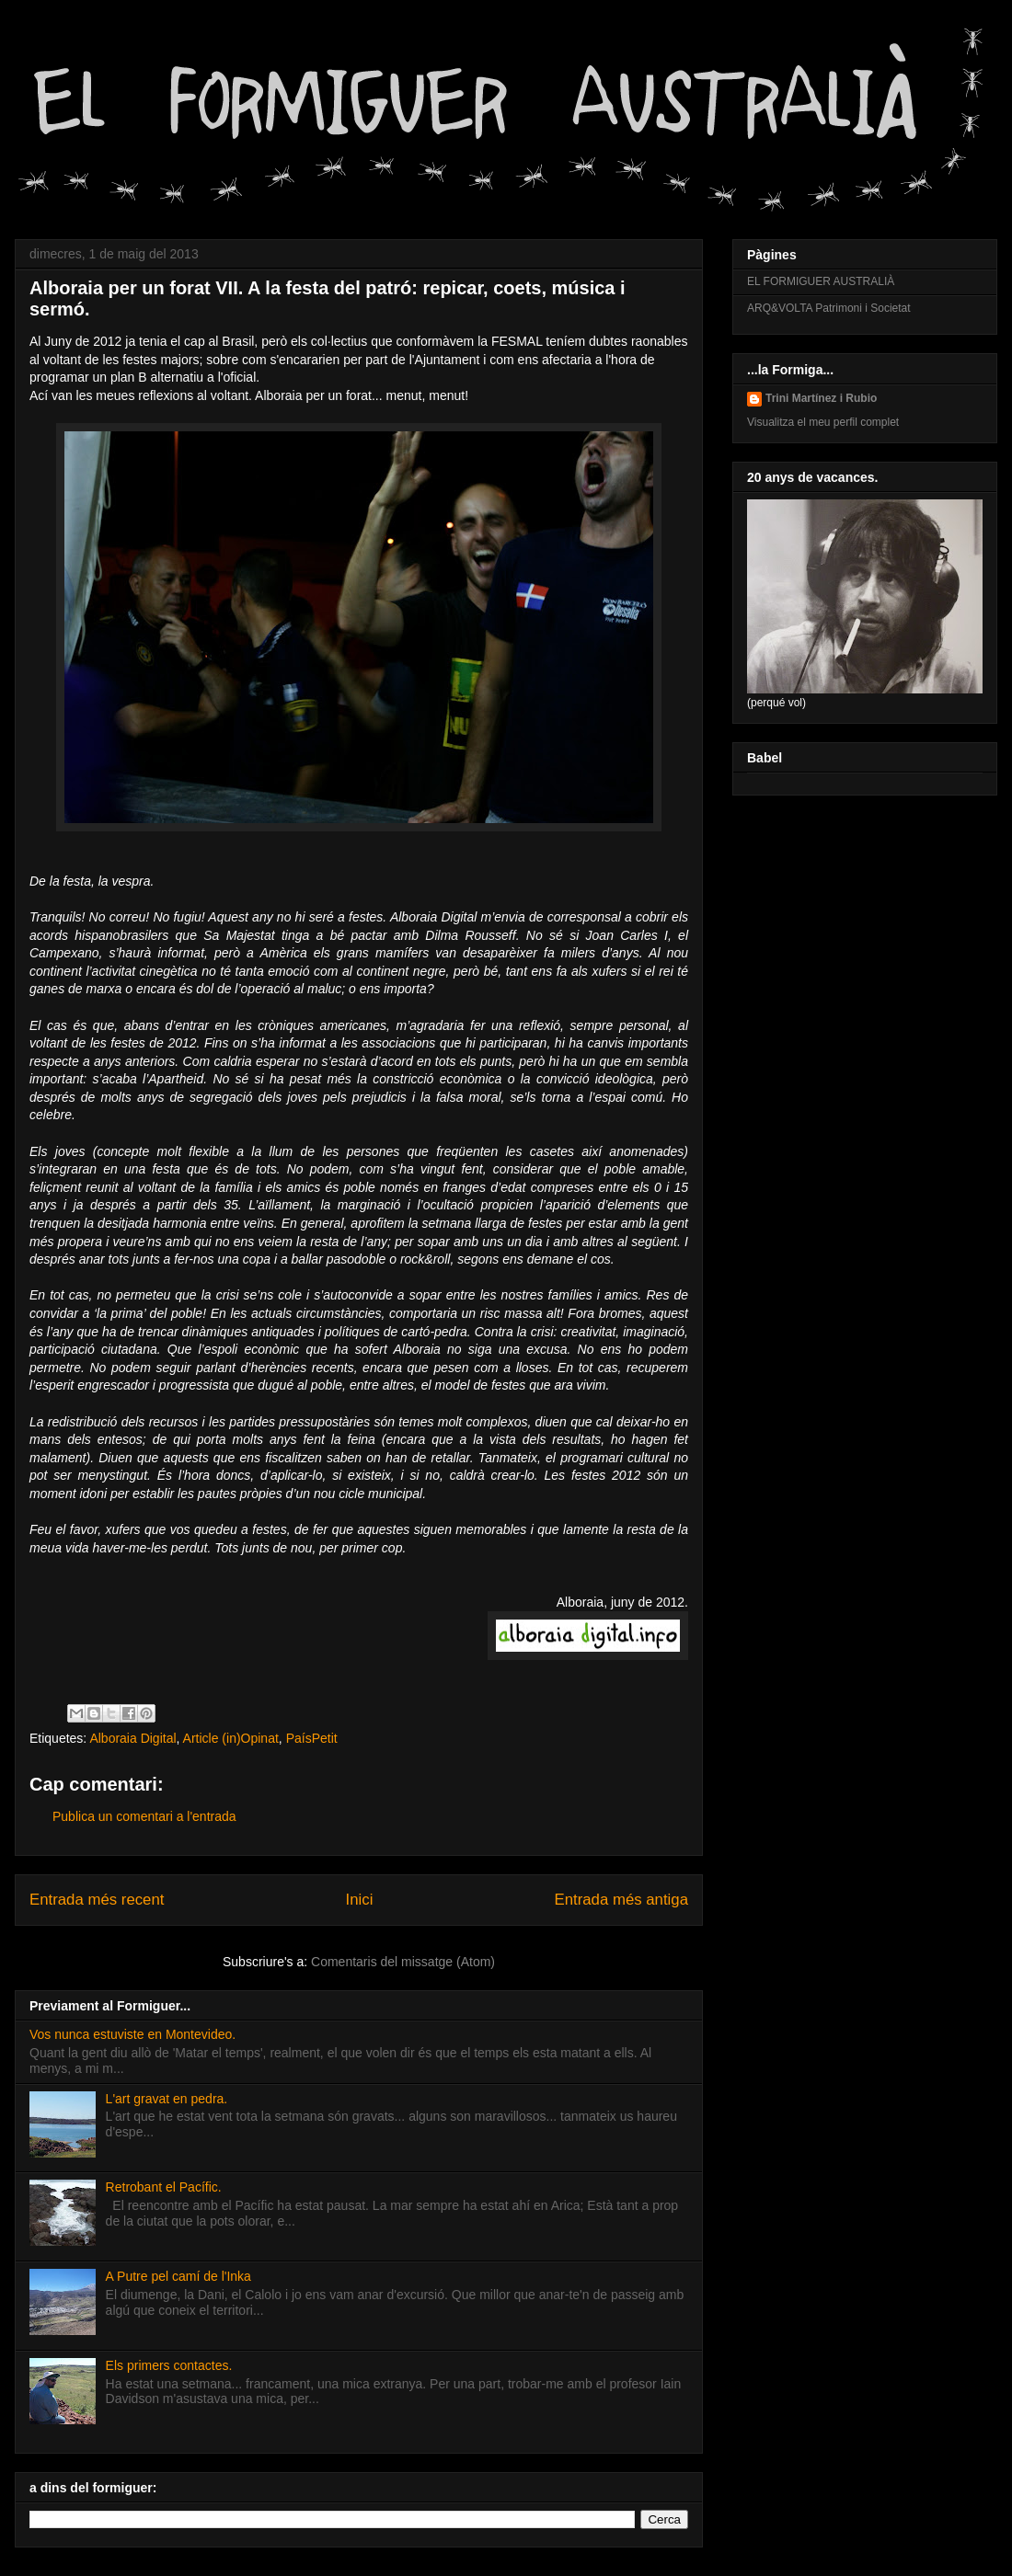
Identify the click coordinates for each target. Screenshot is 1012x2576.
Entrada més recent (96, 1899)
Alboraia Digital (132, 1738)
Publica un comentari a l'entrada (144, 1816)
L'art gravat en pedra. (167, 2098)
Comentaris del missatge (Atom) (403, 1961)
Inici (360, 1899)
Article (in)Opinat (231, 1738)
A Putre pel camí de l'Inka (178, 2276)
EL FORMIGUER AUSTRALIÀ (820, 281)
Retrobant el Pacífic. (164, 2187)
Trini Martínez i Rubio (821, 398)
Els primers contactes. (169, 2365)
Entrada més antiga (621, 1899)
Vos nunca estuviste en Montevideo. (132, 2034)
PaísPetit (312, 1738)
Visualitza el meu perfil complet (823, 422)
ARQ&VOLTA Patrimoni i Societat (829, 308)
